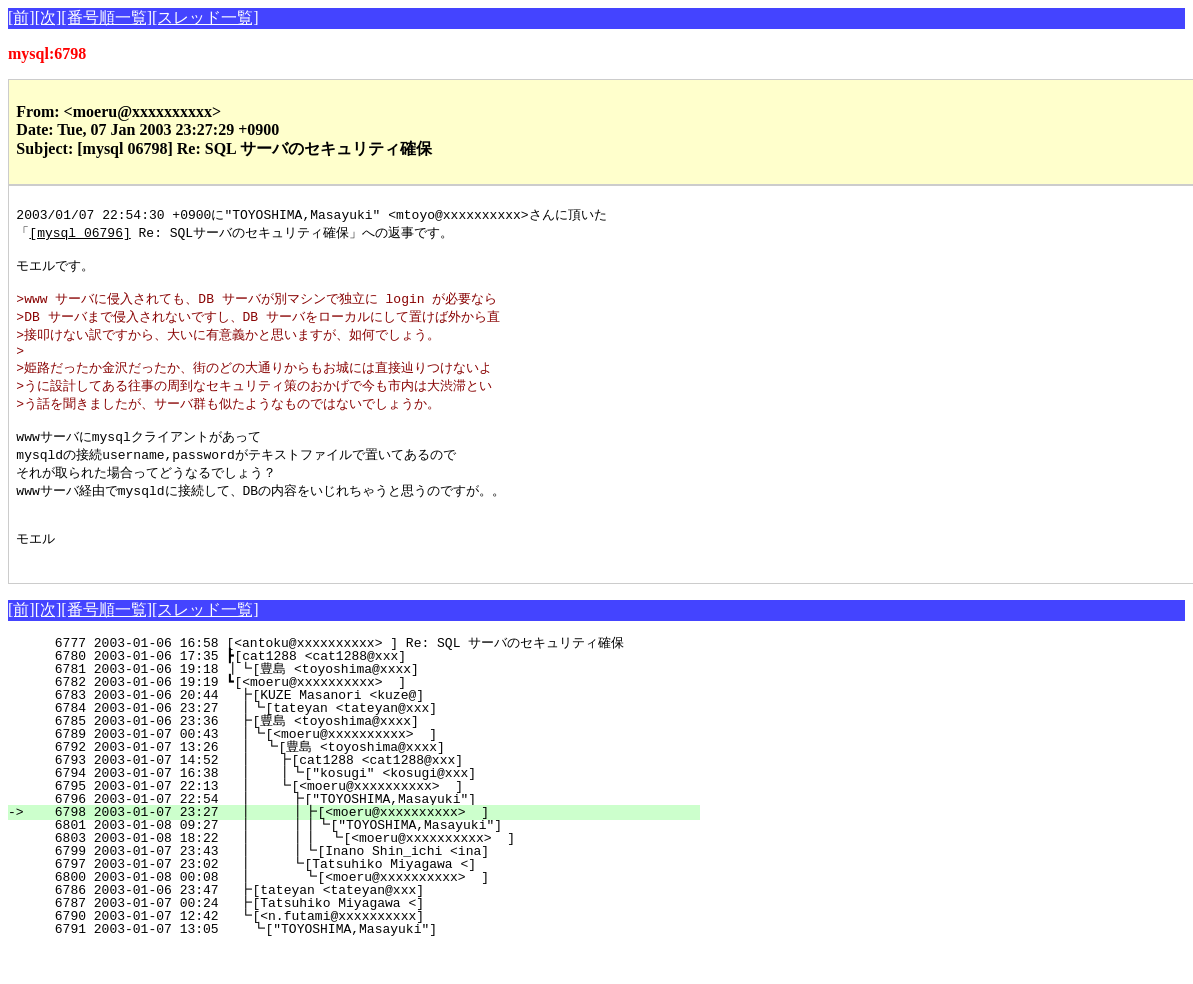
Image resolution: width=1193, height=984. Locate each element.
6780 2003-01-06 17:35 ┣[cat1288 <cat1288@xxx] (370, 691)
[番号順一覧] (106, 17)
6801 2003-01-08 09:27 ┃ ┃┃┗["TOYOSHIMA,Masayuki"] (353, 860)
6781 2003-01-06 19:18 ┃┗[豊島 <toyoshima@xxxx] (364, 704)
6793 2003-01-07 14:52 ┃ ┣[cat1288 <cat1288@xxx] (362, 795)
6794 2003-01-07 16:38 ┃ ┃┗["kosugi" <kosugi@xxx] (358, 808)
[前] (21, 17)
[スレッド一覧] (205, 17)
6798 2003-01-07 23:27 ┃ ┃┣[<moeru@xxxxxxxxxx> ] (357, 847)
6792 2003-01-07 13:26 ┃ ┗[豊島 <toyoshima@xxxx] (361, 782)
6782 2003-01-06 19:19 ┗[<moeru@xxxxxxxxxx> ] (370, 717)
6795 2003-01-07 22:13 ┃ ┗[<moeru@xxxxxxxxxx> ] (362, 821)
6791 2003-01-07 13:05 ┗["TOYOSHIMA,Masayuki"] (367, 964)
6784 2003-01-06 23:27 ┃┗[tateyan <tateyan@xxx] (365, 743)
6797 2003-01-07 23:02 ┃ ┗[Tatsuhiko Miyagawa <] (361, 899)
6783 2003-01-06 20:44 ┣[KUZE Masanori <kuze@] (369, 730)
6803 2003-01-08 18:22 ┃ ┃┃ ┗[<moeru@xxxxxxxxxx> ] (352, 873)
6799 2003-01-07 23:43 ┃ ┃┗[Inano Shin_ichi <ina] (357, 886)
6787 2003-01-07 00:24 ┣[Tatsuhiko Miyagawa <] (369, 938)
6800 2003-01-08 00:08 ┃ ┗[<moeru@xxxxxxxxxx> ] (360, 912)
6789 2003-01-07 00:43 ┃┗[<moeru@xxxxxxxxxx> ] (365, 769)
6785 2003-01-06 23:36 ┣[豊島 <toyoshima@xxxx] (366, 756)
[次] (48, 17)
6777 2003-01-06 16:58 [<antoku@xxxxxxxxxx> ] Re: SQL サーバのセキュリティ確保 (358, 678)
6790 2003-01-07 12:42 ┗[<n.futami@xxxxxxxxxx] (369, 951)
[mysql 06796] (79, 234)
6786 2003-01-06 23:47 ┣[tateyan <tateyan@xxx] (369, 925)
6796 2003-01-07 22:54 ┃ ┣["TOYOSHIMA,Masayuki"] (361, 834)
